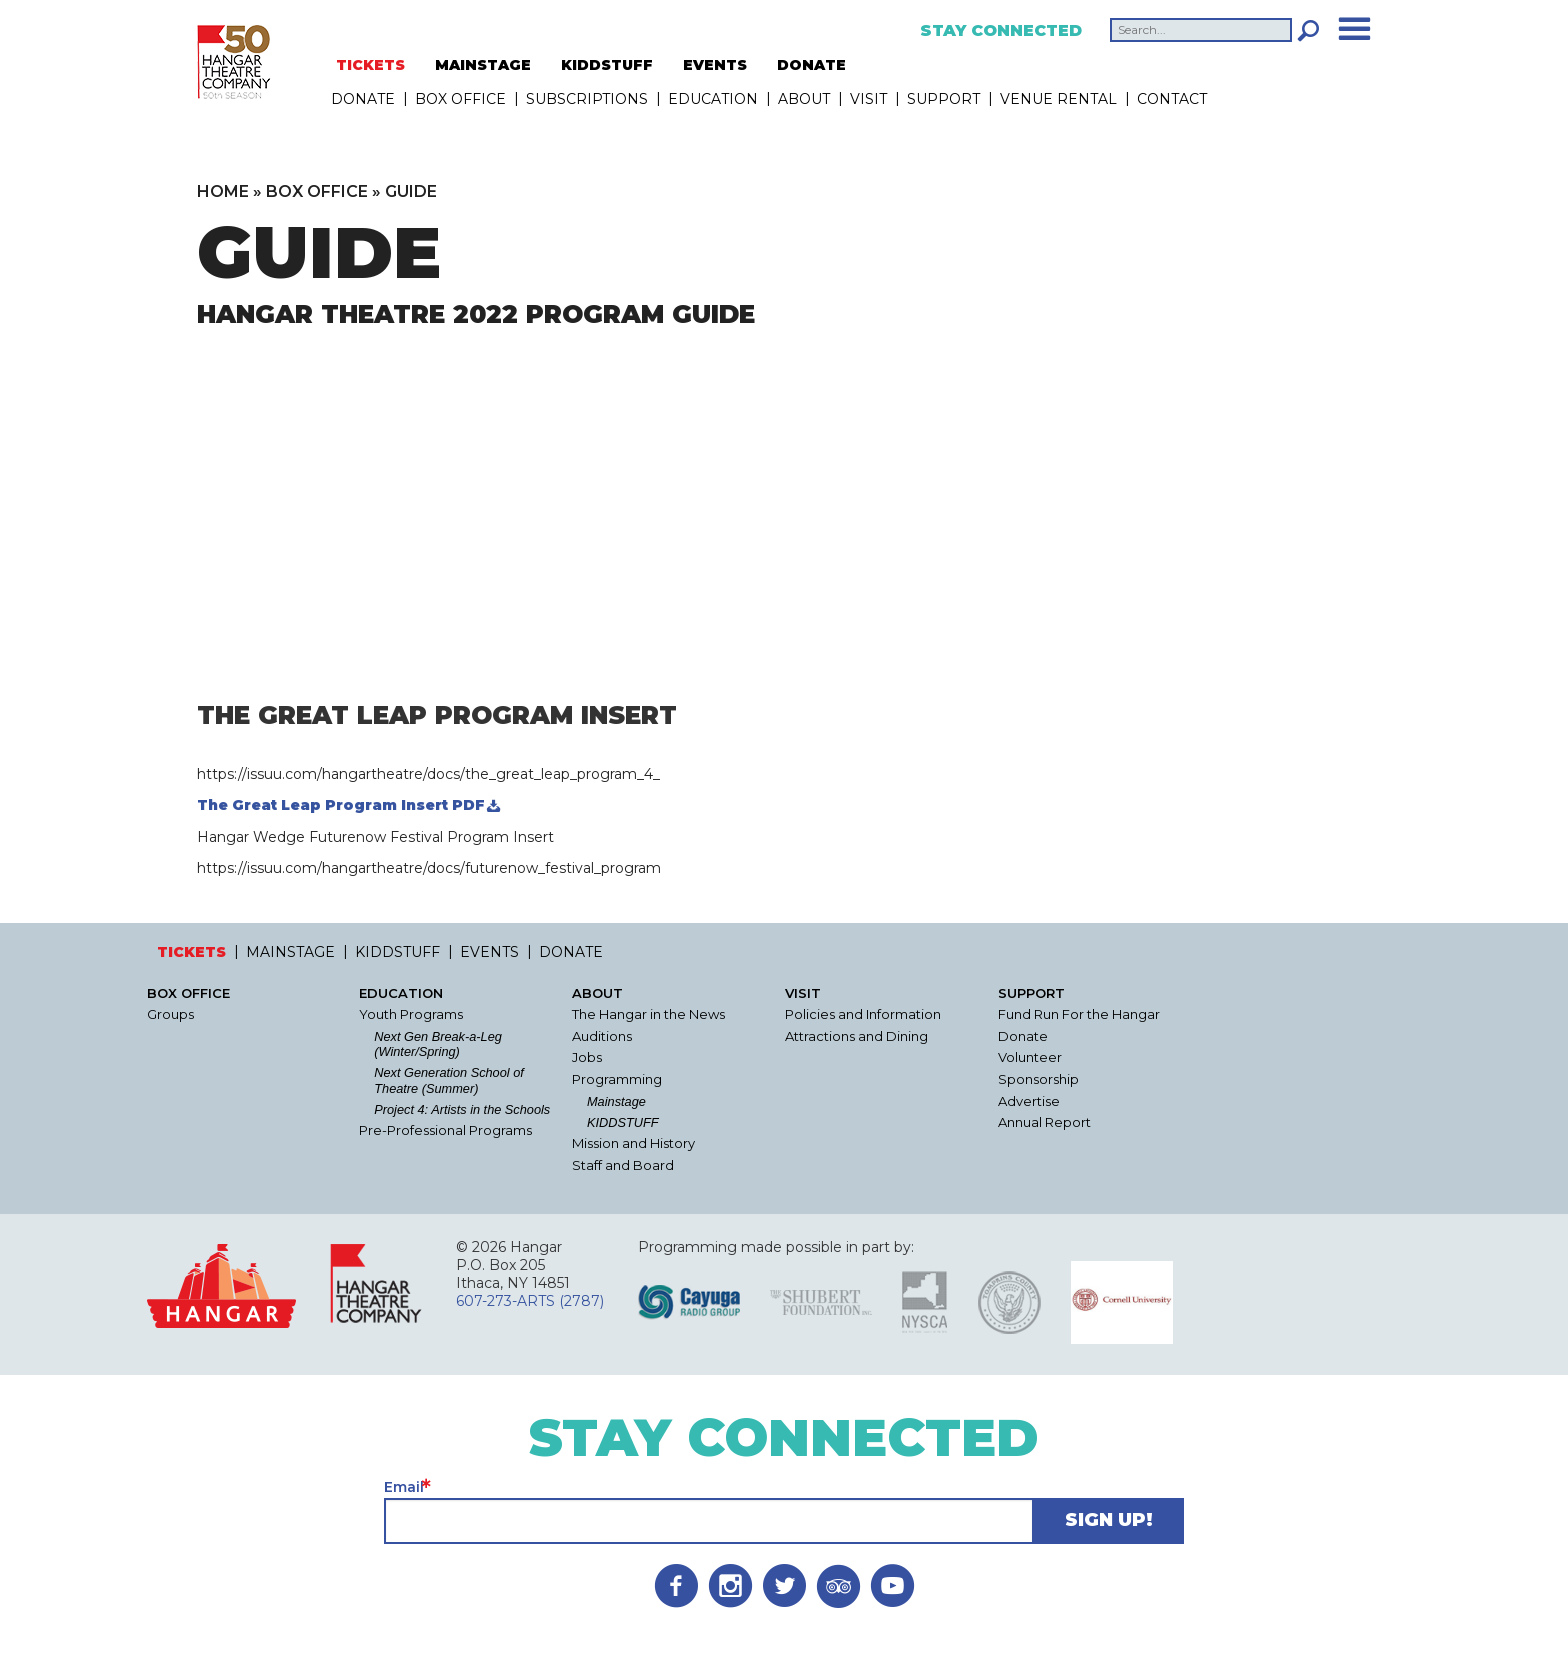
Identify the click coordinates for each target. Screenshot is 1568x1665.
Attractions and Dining (856, 1036)
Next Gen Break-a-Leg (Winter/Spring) (438, 1044)
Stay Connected (1001, 31)
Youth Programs (411, 1014)
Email (404, 1487)
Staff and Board (623, 1165)
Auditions (602, 1036)
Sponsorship (1038, 1079)
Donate (1023, 1036)
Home (223, 191)
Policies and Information (863, 1014)
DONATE (811, 65)
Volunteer (1030, 1057)
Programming (617, 1079)
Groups (170, 1014)
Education (713, 99)
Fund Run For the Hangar (1079, 1014)
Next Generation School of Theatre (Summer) (449, 1080)
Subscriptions (587, 99)
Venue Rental (1058, 99)
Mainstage (616, 1101)
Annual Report (1044, 1122)
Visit (868, 99)
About (804, 99)
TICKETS (370, 65)
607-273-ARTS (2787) (530, 1301)
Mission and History (633, 1143)
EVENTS (715, 65)
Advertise (1029, 1101)
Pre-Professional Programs (445, 1130)
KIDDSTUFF (607, 65)
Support (943, 99)
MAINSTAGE (483, 65)
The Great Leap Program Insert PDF (341, 805)
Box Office (460, 99)
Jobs (587, 1057)
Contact (1172, 99)
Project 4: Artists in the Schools (462, 1109)
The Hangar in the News (648, 1014)
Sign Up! (1109, 1520)
